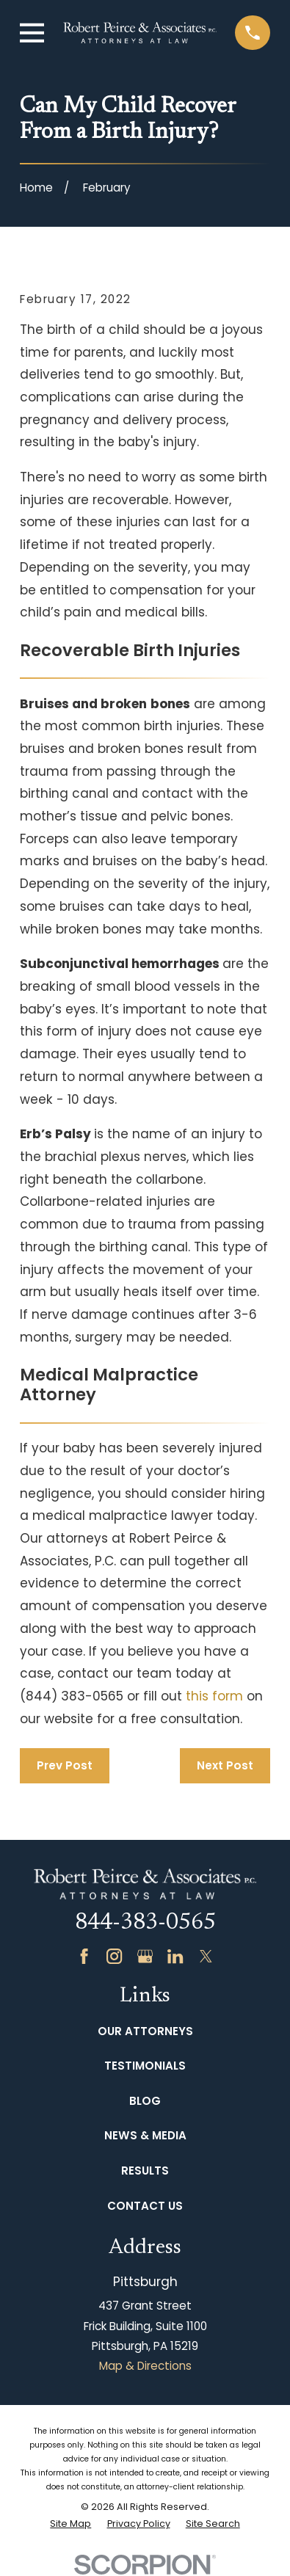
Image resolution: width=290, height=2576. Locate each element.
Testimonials (145, 2065)
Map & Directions (145, 2365)
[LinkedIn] (175, 1956)
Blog (145, 2101)
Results (145, 2170)
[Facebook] (84, 1956)
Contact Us (145, 2205)
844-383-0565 (145, 1924)
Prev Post (65, 1765)
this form (214, 1696)
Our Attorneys (145, 2031)
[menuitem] (70, 2524)
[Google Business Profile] (145, 1956)
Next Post (225, 1765)
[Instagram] (114, 1956)
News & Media (145, 2135)
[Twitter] (206, 1956)
